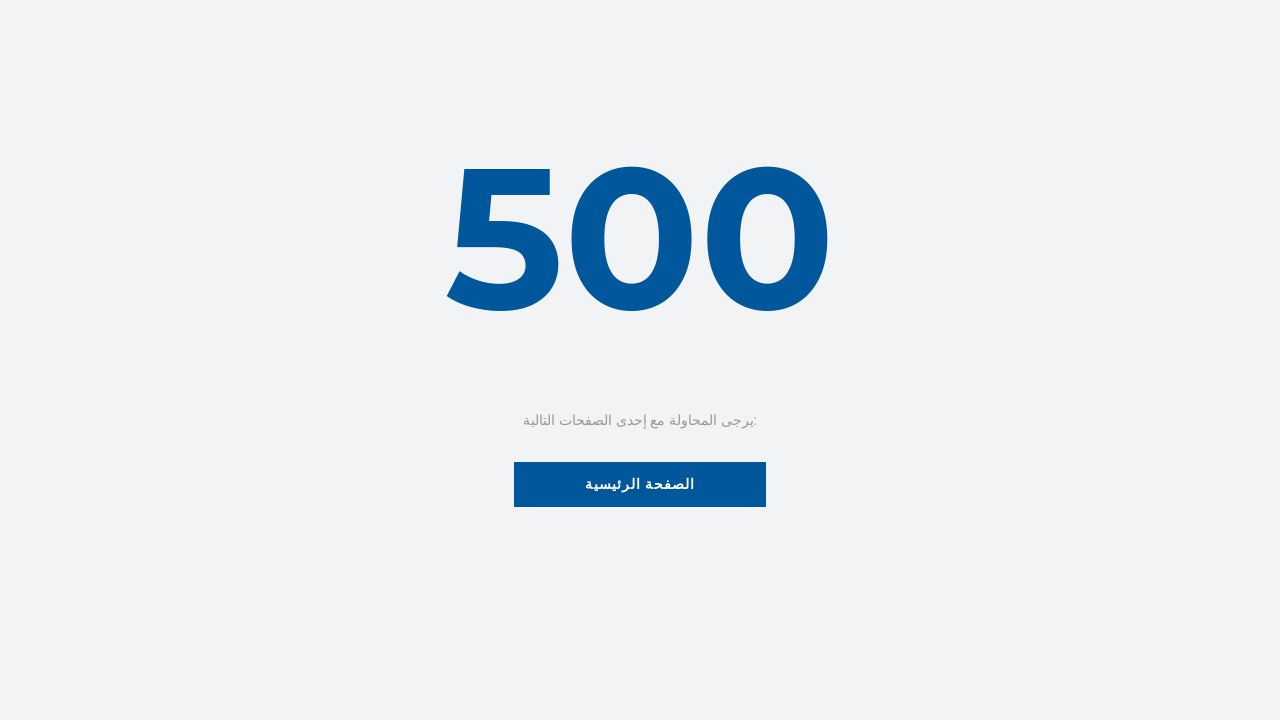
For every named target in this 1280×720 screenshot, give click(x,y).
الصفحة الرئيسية (640, 484)
